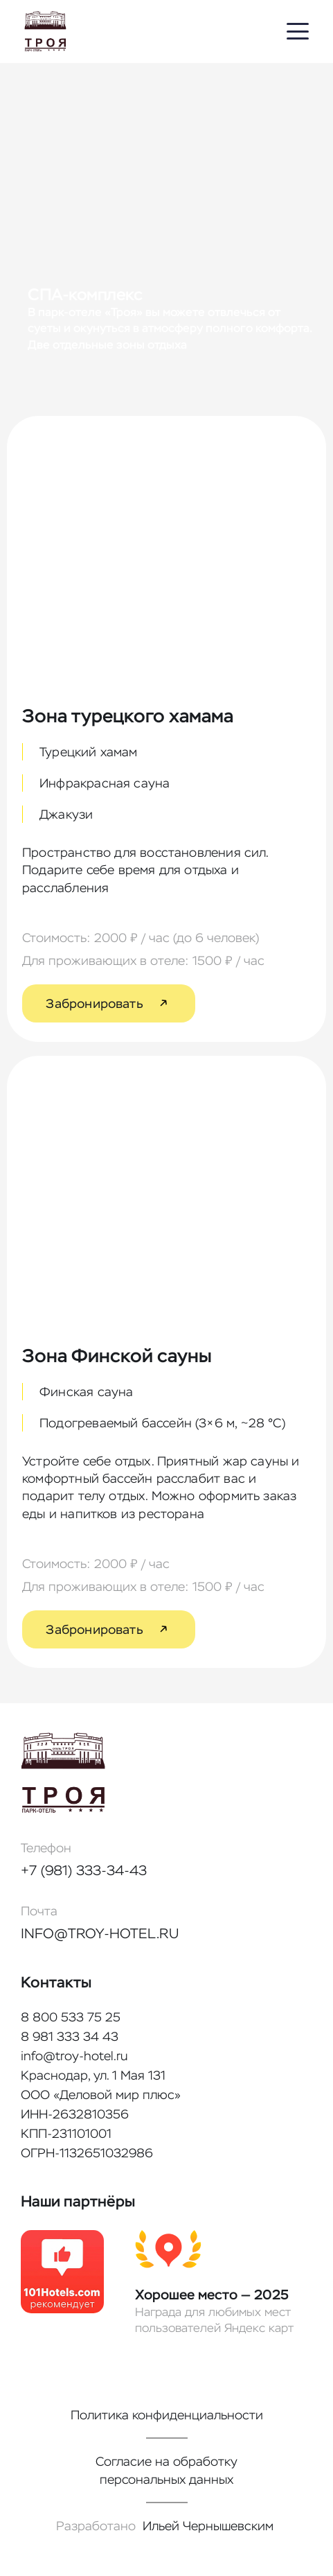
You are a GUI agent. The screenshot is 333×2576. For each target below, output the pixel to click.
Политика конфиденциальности (167, 2415)
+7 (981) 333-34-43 (84, 1870)
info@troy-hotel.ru (100, 1933)
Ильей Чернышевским (208, 2526)
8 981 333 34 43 (69, 2036)
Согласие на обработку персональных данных (166, 2470)
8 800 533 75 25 (70, 2017)
